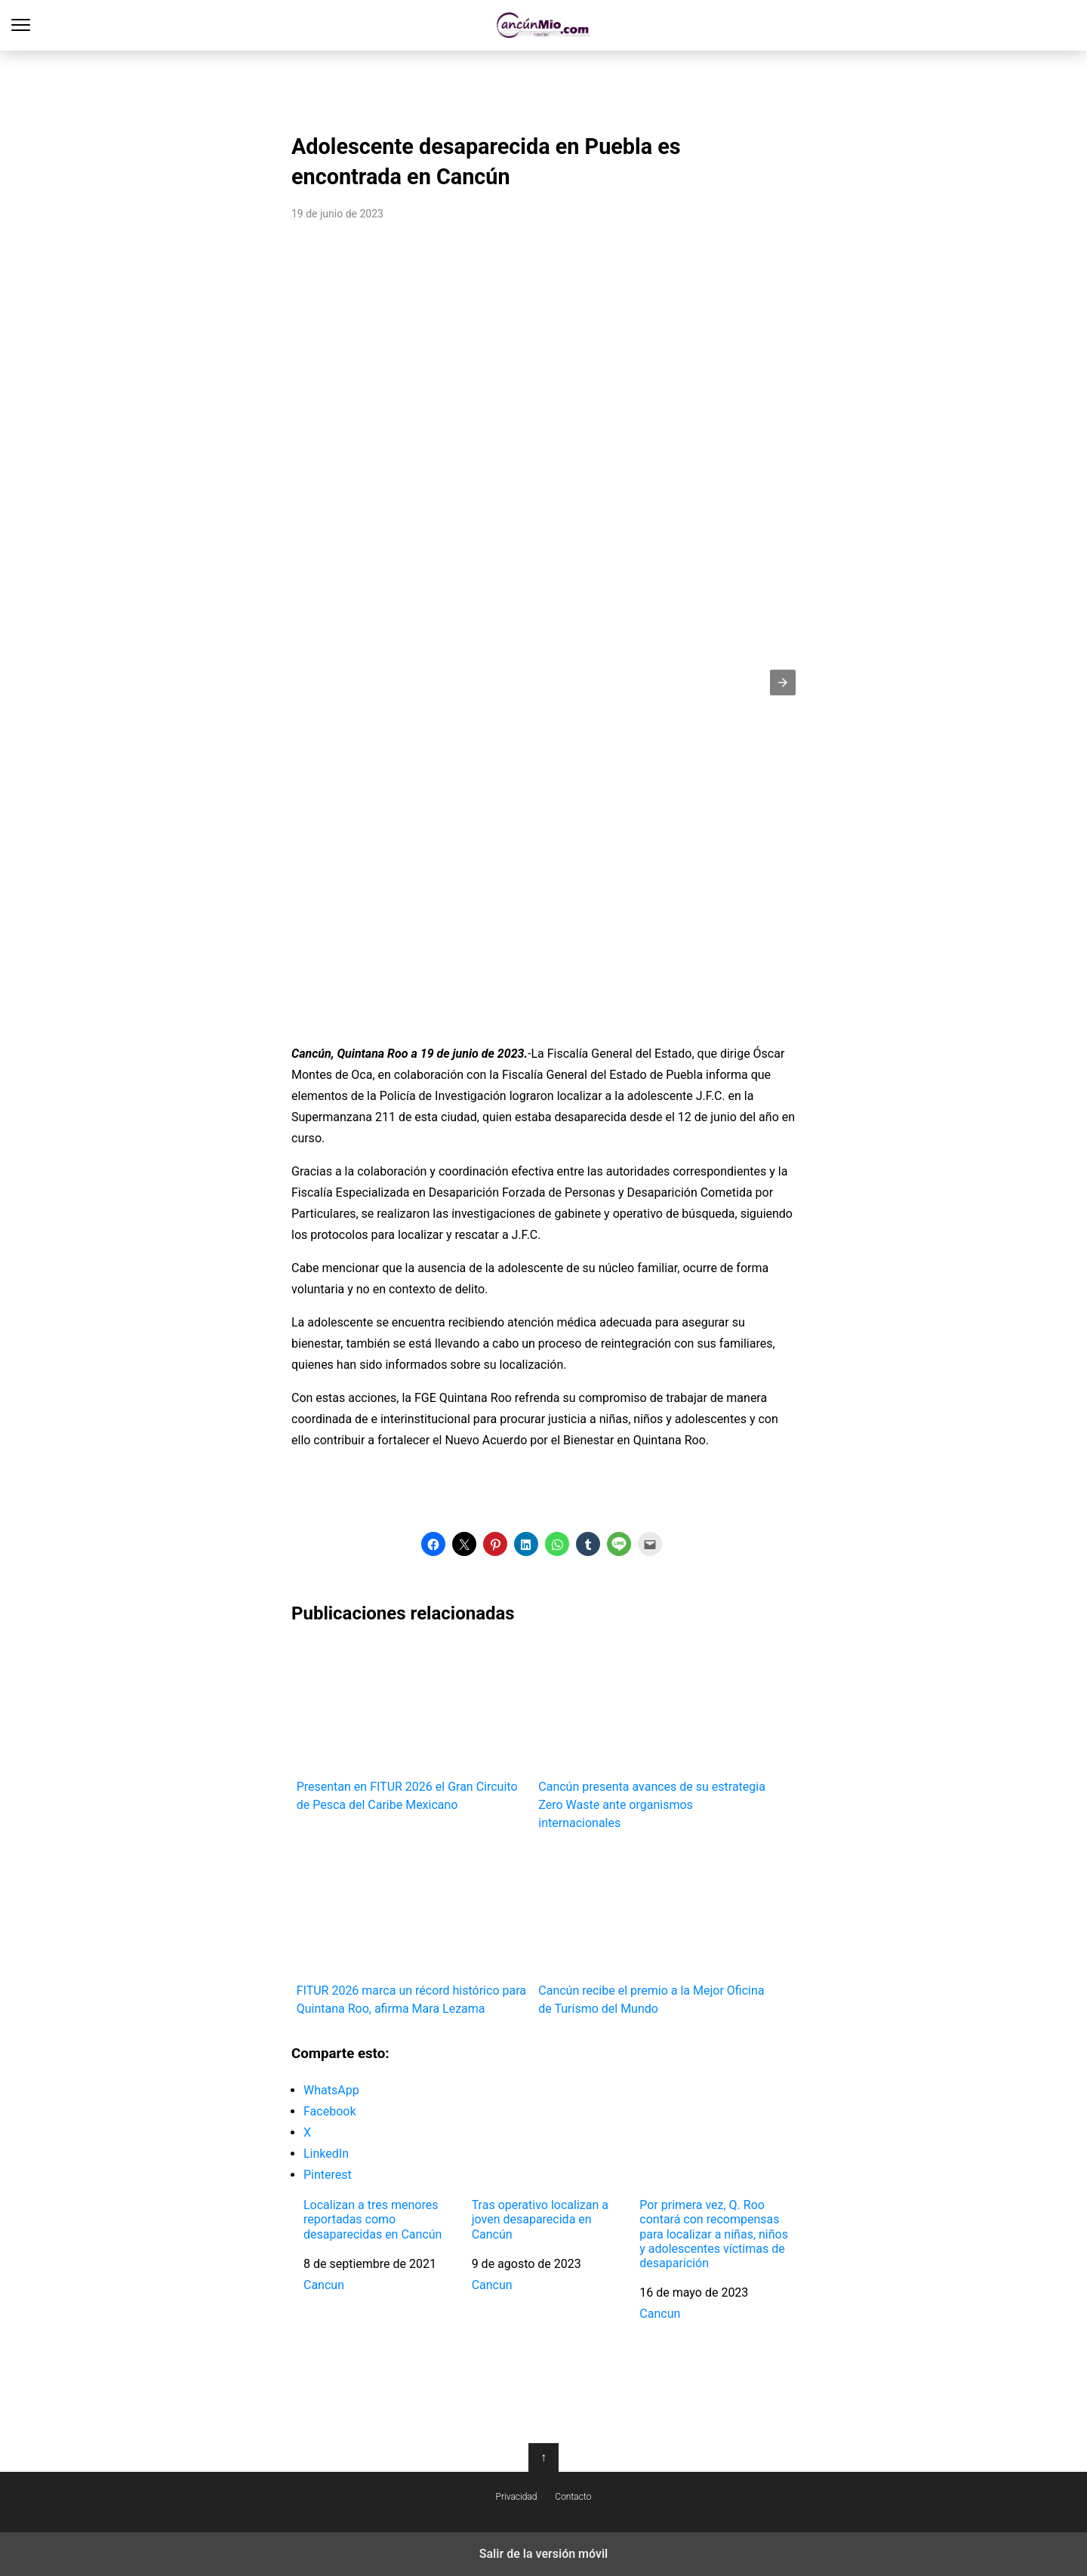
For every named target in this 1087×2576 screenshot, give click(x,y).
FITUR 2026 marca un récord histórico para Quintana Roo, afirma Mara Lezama (412, 1931)
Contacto (573, 2496)
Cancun (323, 2285)
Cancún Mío (544, 25)
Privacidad (516, 2496)
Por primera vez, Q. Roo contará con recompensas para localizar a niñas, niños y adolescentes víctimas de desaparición (713, 2234)
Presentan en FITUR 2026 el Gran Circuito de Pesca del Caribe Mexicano (412, 1726)
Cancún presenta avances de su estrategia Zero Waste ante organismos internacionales (654, 1735)
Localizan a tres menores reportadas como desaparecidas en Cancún (372, 2219)
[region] (543, 87)
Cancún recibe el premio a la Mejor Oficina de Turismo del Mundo (654, 1931)
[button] (783, 682)
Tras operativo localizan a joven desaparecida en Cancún (540, 2219)
